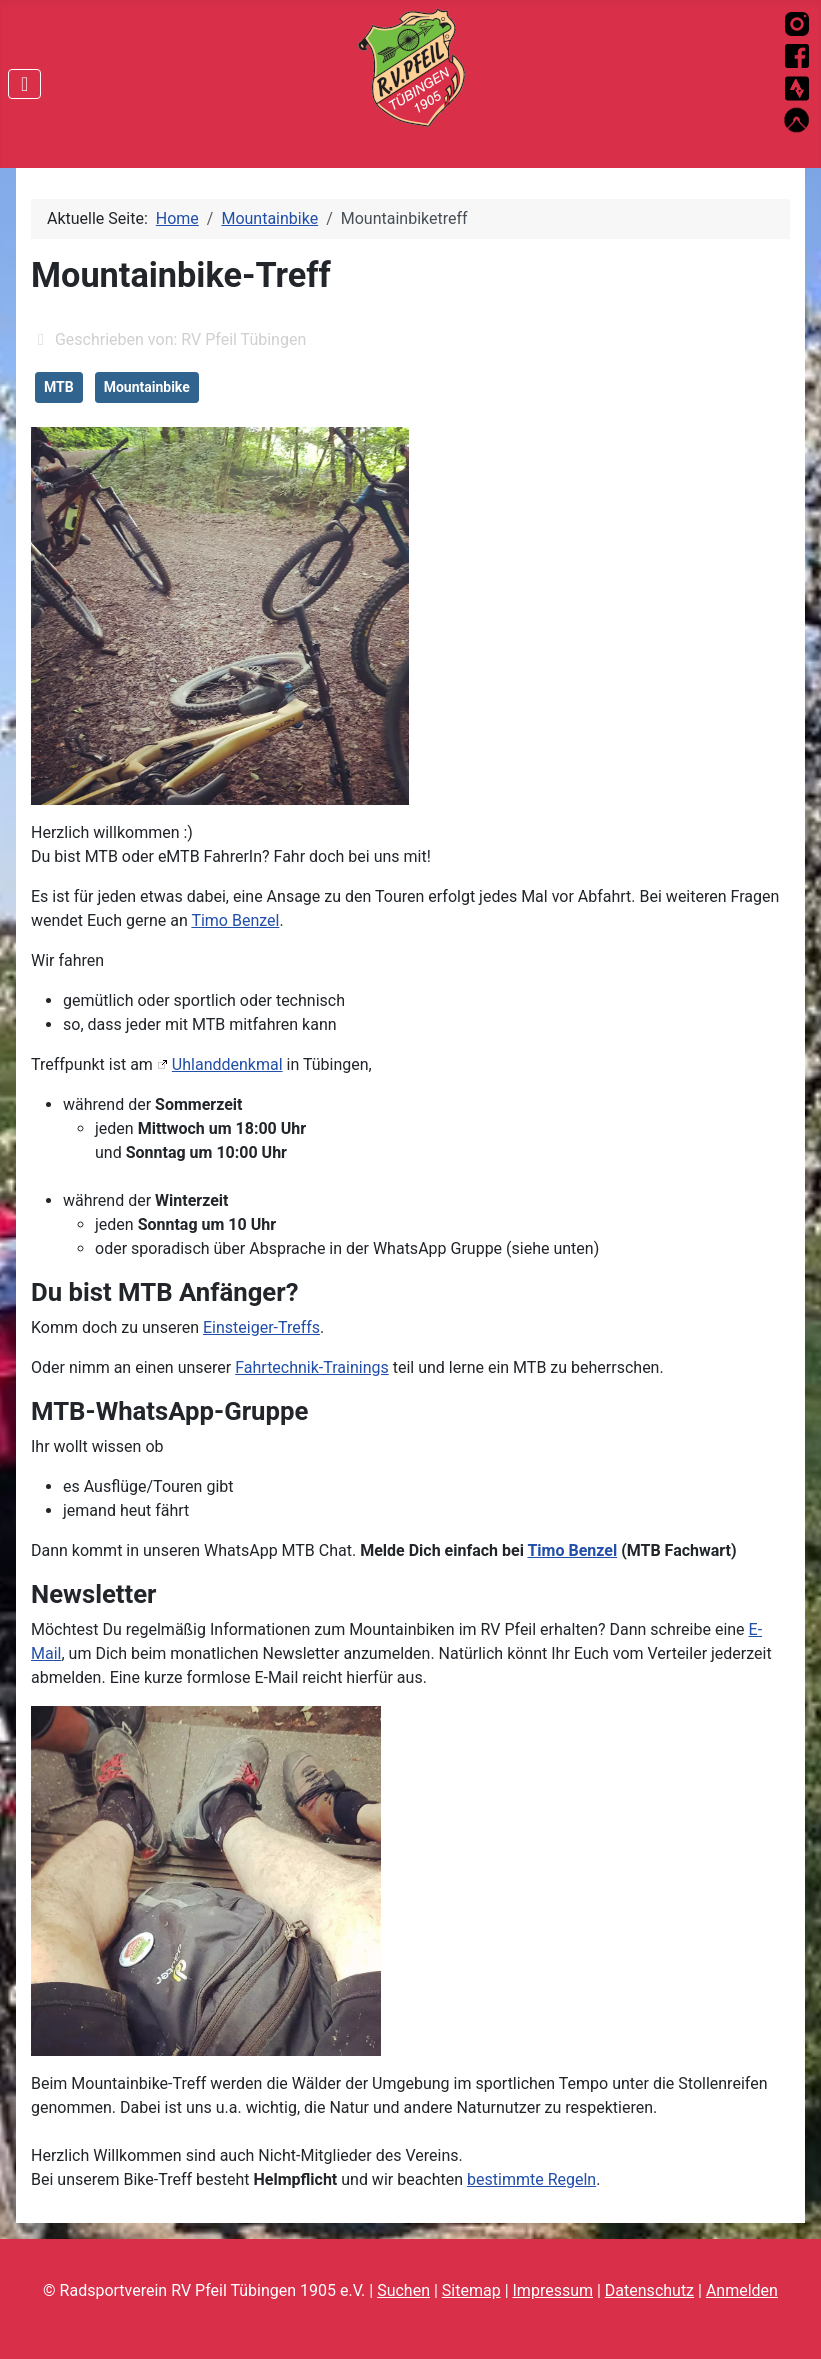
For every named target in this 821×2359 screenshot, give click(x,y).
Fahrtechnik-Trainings (312, 1367)
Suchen (403, 2290)
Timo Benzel (235, 920)
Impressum (553, 2290)
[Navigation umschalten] (24, 84)
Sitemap (471, 2290)
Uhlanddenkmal (227, 1064)
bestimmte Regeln (531, 2179)
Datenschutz (649, 2290)
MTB (59, 387)
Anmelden (742, 2290)
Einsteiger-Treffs (261, 1327)
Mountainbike (147, 387)
